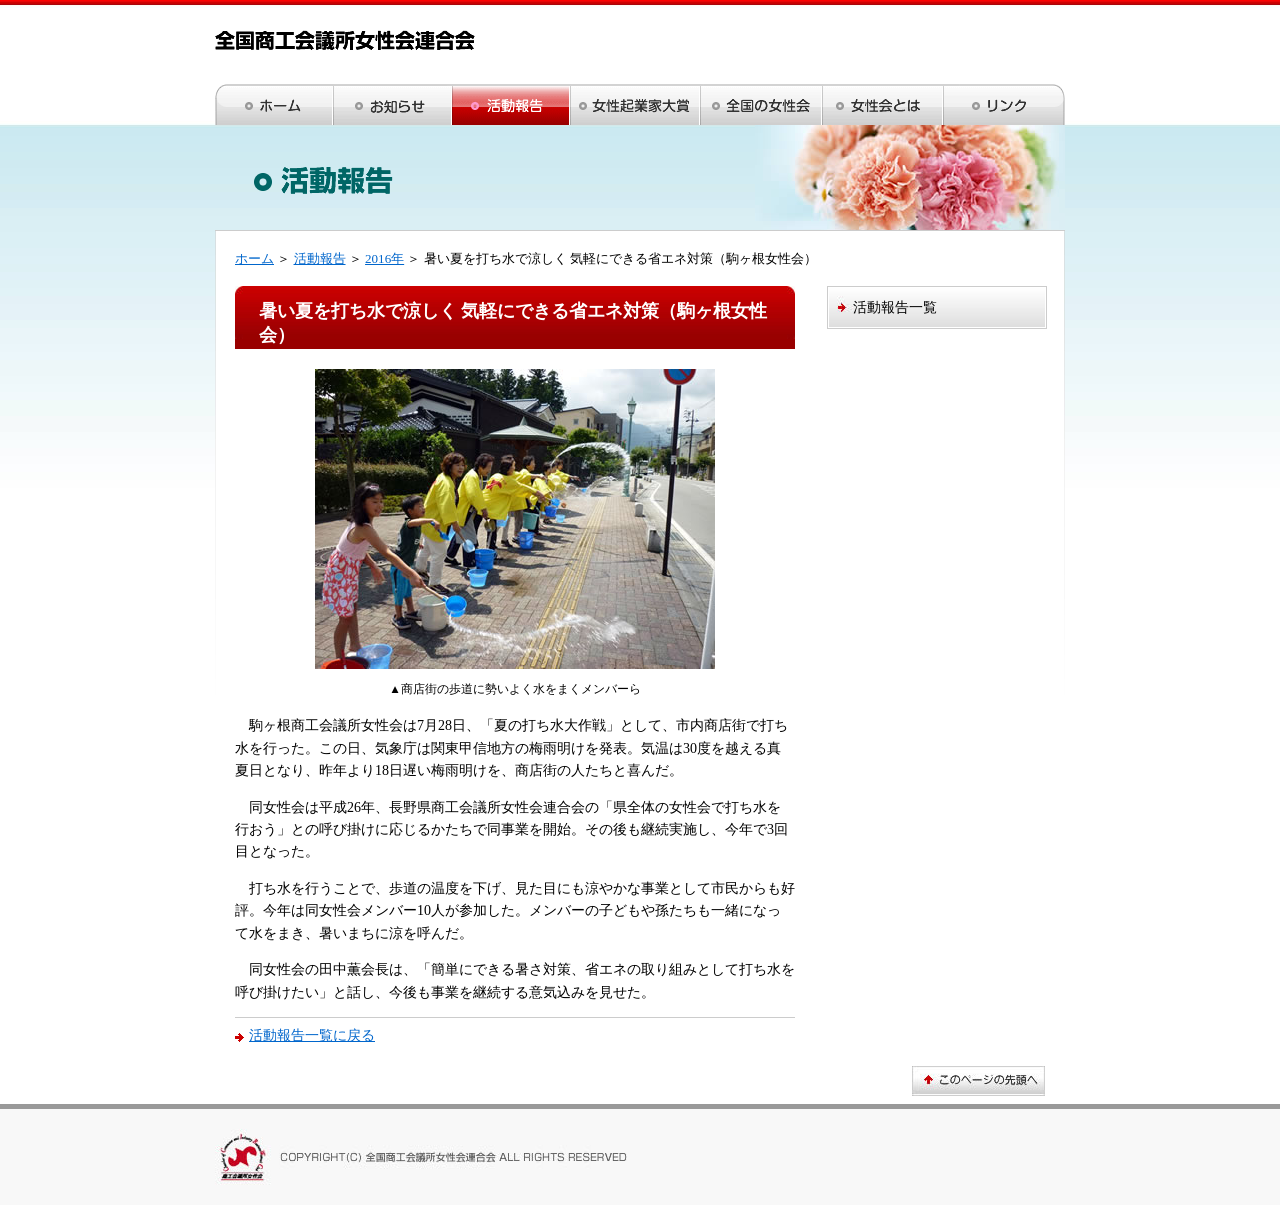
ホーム (254, 258)
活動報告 (320, 258)
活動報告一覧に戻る (312, 1035)
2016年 (384, 258)
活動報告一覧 (895, 307)
